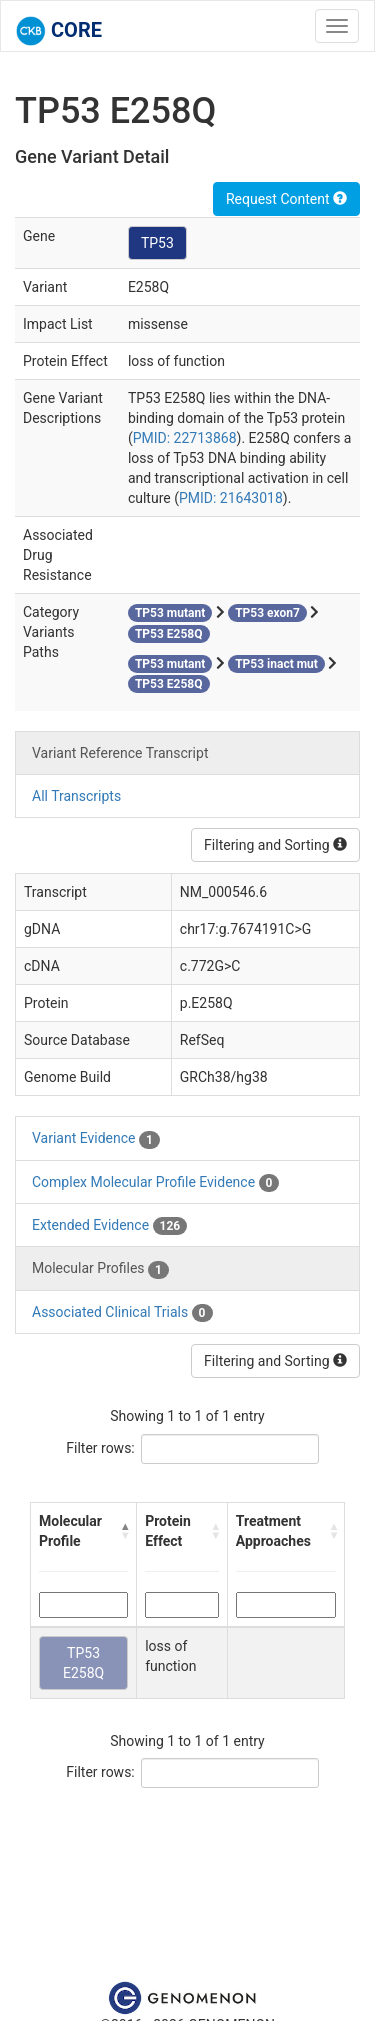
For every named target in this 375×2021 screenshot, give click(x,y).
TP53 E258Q (83, 1663)
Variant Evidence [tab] (96, 1139)
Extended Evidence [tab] (109, 1226)
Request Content (286, 199)
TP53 (157, 243)
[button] (124, 1531)
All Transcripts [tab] (76, 796)
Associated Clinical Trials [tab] (122, 1313)
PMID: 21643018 (231, 498)
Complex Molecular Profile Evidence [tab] (155, 1183)
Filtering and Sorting (275, 845)
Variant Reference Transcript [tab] (120, 753)
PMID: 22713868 (185, 438)
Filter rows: (100, 1448)
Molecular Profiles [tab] (100, 1269)
